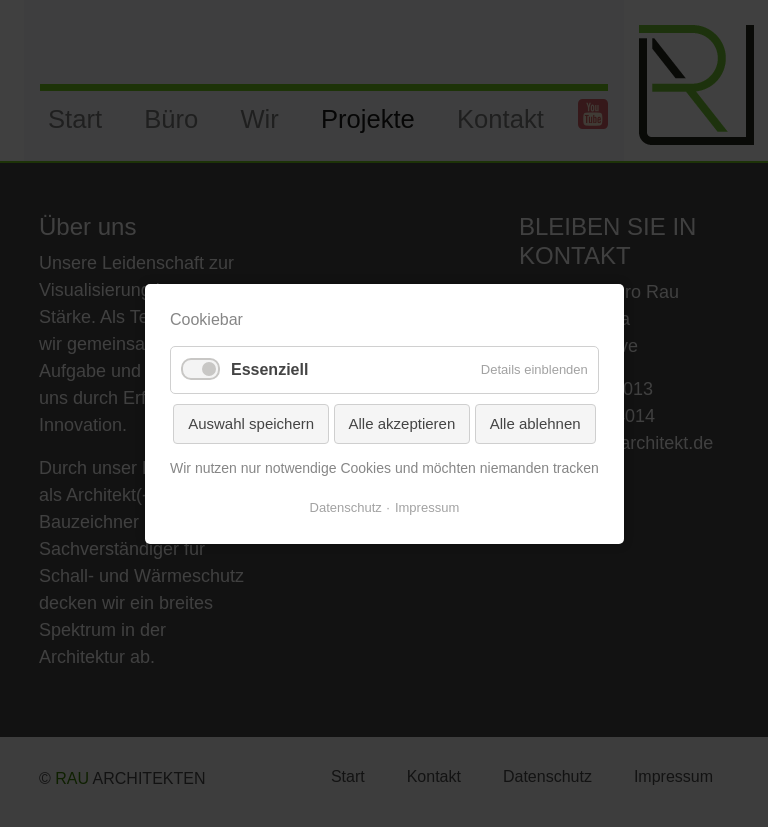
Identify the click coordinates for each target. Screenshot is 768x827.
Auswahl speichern (251, 422)
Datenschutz (345, 506)
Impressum (427, 506)
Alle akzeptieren (401, 422)
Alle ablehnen (534, 422)
